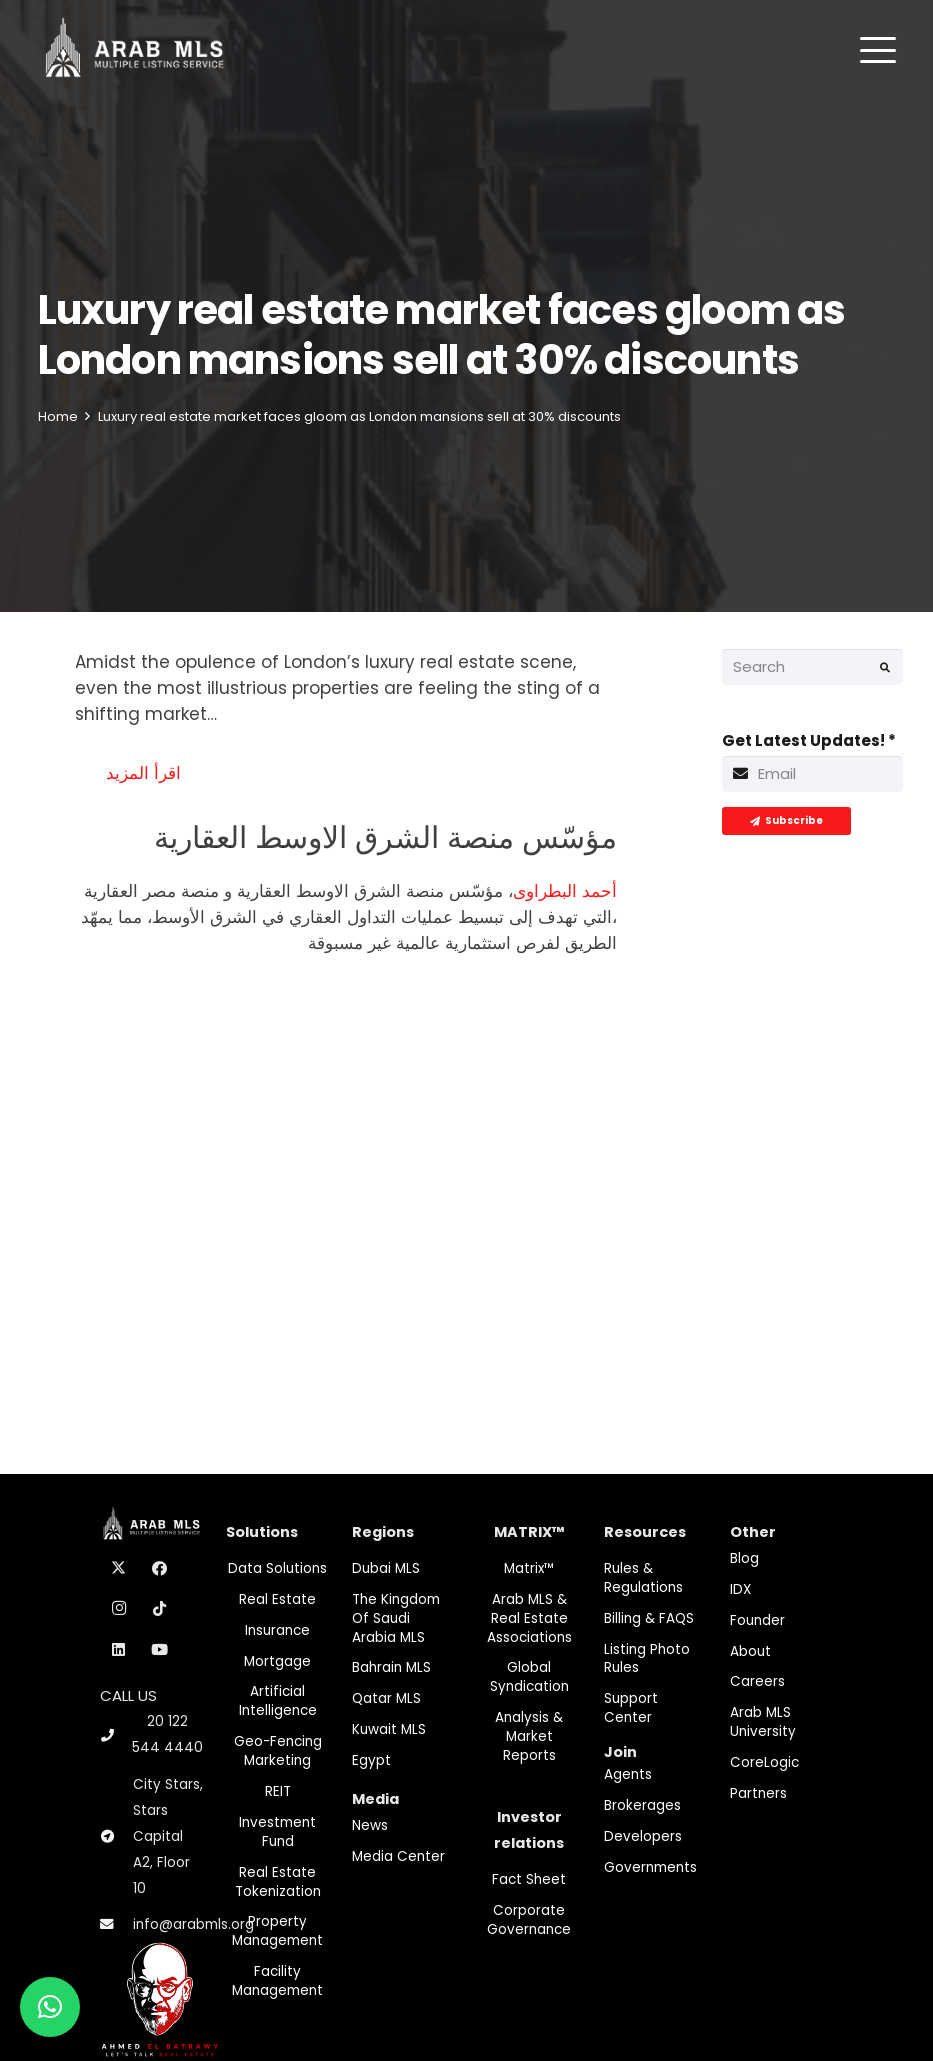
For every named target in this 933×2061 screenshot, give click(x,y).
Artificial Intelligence (278, 1701)
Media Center (398, 1856)
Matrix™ (529, 1568)
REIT (278, 1791)
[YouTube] (160, 1650)
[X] (119, 1569)
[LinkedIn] (119, 1650)
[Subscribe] (786, 821)
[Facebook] (160, 1569)
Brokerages (642, 1805)
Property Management (277, 1931)
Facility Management (277, 1981)
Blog (744, 1558)
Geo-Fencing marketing (278, 1751)
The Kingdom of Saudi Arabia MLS (396, 1618)
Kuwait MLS (389, 1729)
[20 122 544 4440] (116, 1735)
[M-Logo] (134, 50)
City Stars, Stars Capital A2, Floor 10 (168, 1836)
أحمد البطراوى (565, 891)
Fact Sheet (529, 1879)
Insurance (277, 1630)
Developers (643, 1836)
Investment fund (277, 1832)
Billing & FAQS (649, 1618)
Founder (757, 1620)
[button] (878, 50)
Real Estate (277, 1599)
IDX (740, 1589)
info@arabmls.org (193, 1924)
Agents (628, 1774)
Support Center (631, 1708)
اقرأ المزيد (143, 773)
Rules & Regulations (643, 1578)
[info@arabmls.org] (116, 1925)
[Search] (812, 667)
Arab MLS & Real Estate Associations (529, 1618)
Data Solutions (277, 1568)
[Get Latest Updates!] (812, 774)
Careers (757, 1681)
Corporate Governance (529, 1920)
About (750, 1651)
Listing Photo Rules (647, 1659)
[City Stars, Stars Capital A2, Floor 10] (116, 1837)
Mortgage (277, 1661)
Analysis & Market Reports (529, 1736)
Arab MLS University (763, 1722)
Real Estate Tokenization (278, 1882)
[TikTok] (160, 1609)
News (370, 1825)
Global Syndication (529, 1677)
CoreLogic (764, 1762)
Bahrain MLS (391, 1667)
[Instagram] (119, 1609)
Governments (650, 1867)
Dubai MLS (386, 1568)
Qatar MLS (386, 1698)
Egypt (371, 1760)
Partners (758, 1793)
